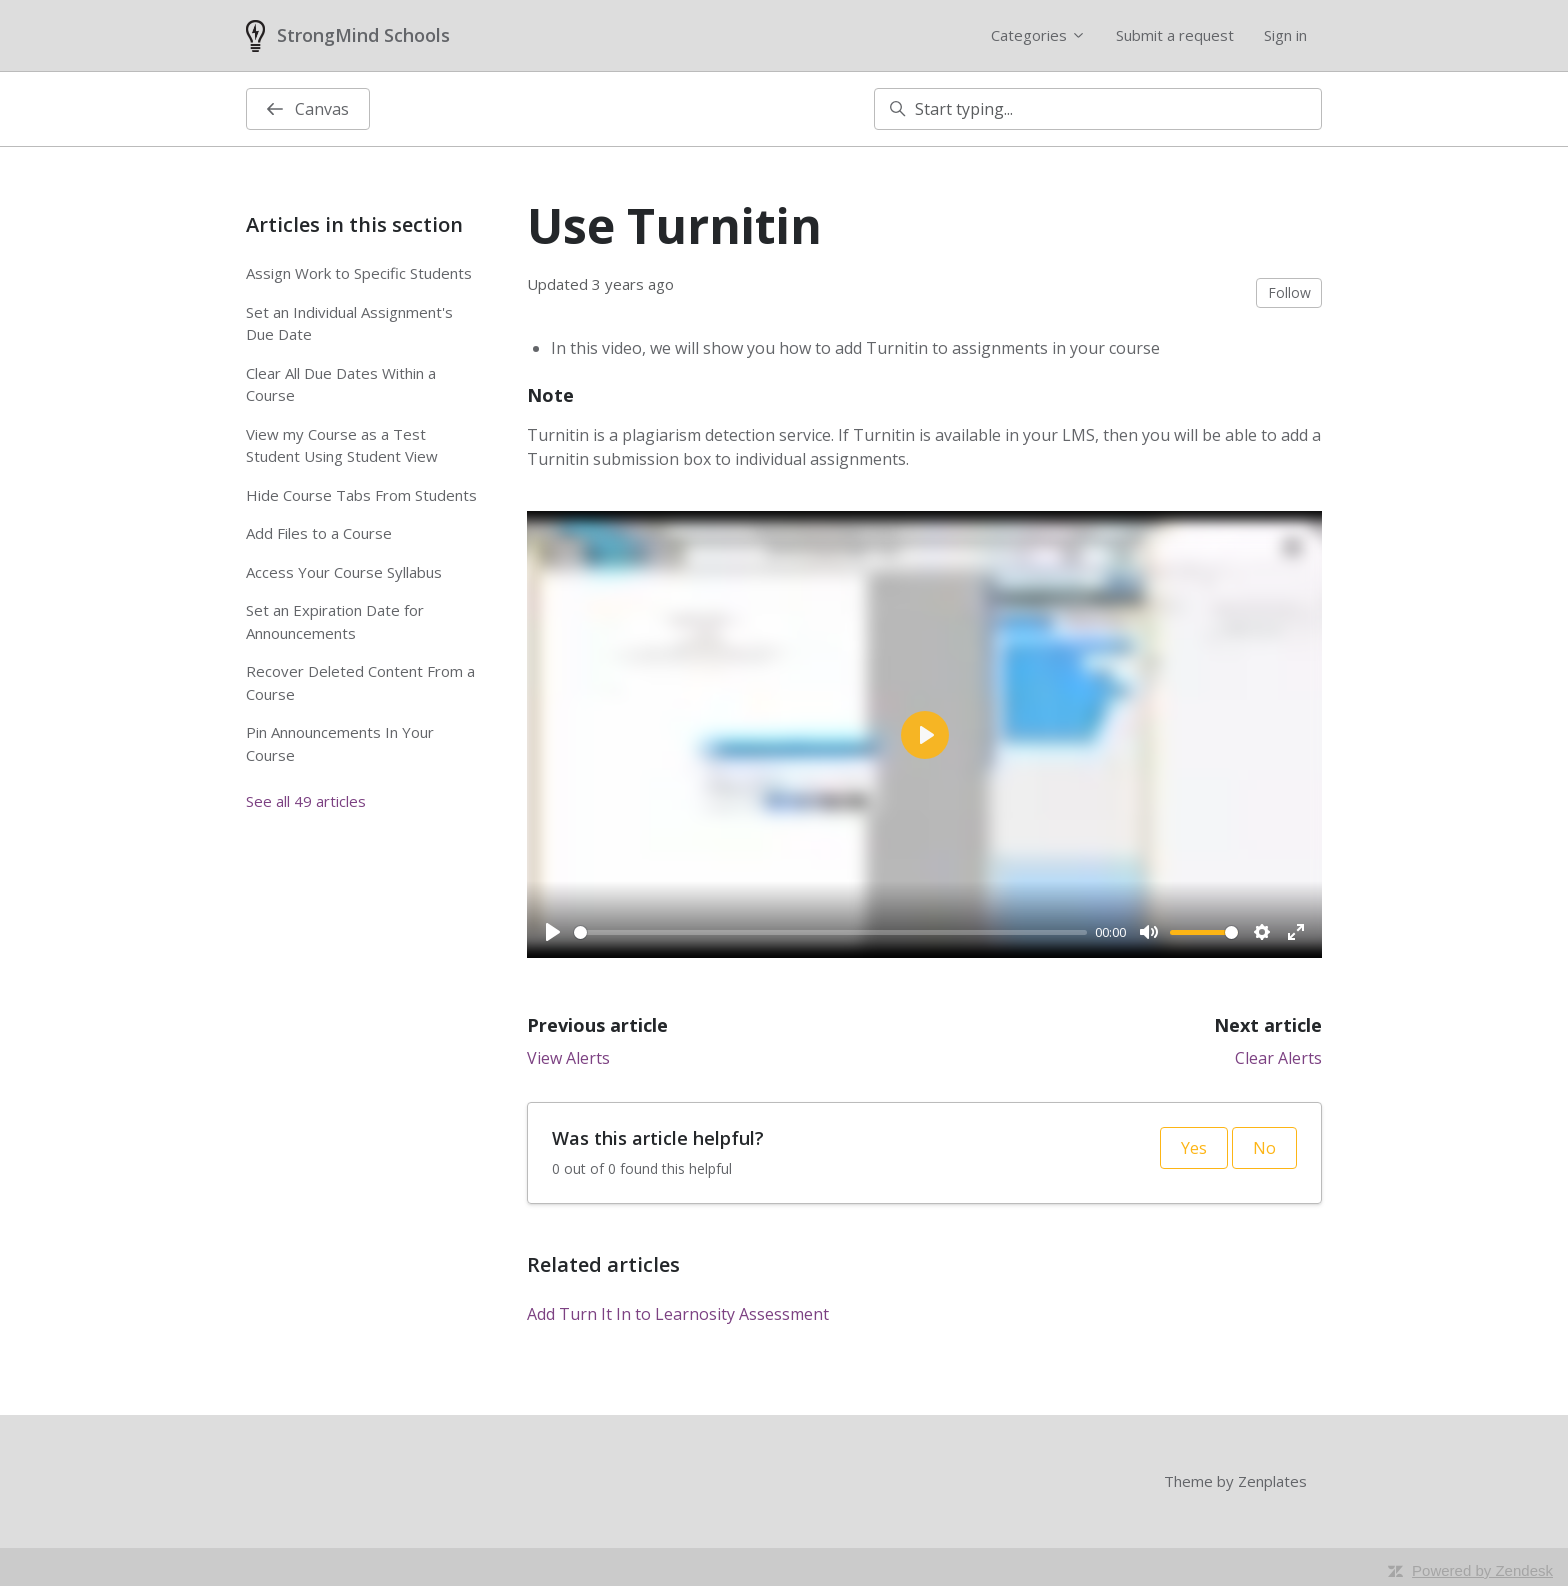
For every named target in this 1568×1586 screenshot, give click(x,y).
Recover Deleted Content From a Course (360, 682)
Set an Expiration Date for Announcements (335, 621)
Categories (1038, 35)
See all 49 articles (306, 801)
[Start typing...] (1098, 109)
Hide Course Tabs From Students (361, 495)
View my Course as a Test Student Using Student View (342, 445)
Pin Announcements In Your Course (340, 743)
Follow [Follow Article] (1289, 292)
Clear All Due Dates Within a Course (341, 384)
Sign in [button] (1285, 35)
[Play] (553, 932)
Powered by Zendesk (1482, 1570)
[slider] (830, 932)
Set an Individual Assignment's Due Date (349, 323)
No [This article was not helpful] (1264, 1148)
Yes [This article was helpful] (1194, 1148)
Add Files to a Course (319, 533)
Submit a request (1175, 35)
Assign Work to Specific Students (359, 273)
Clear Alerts (1278, 1058)
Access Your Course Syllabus (344, 572)
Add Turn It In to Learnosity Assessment (678, 1314)
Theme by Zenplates (1235, 1480)
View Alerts (568, 1058)
